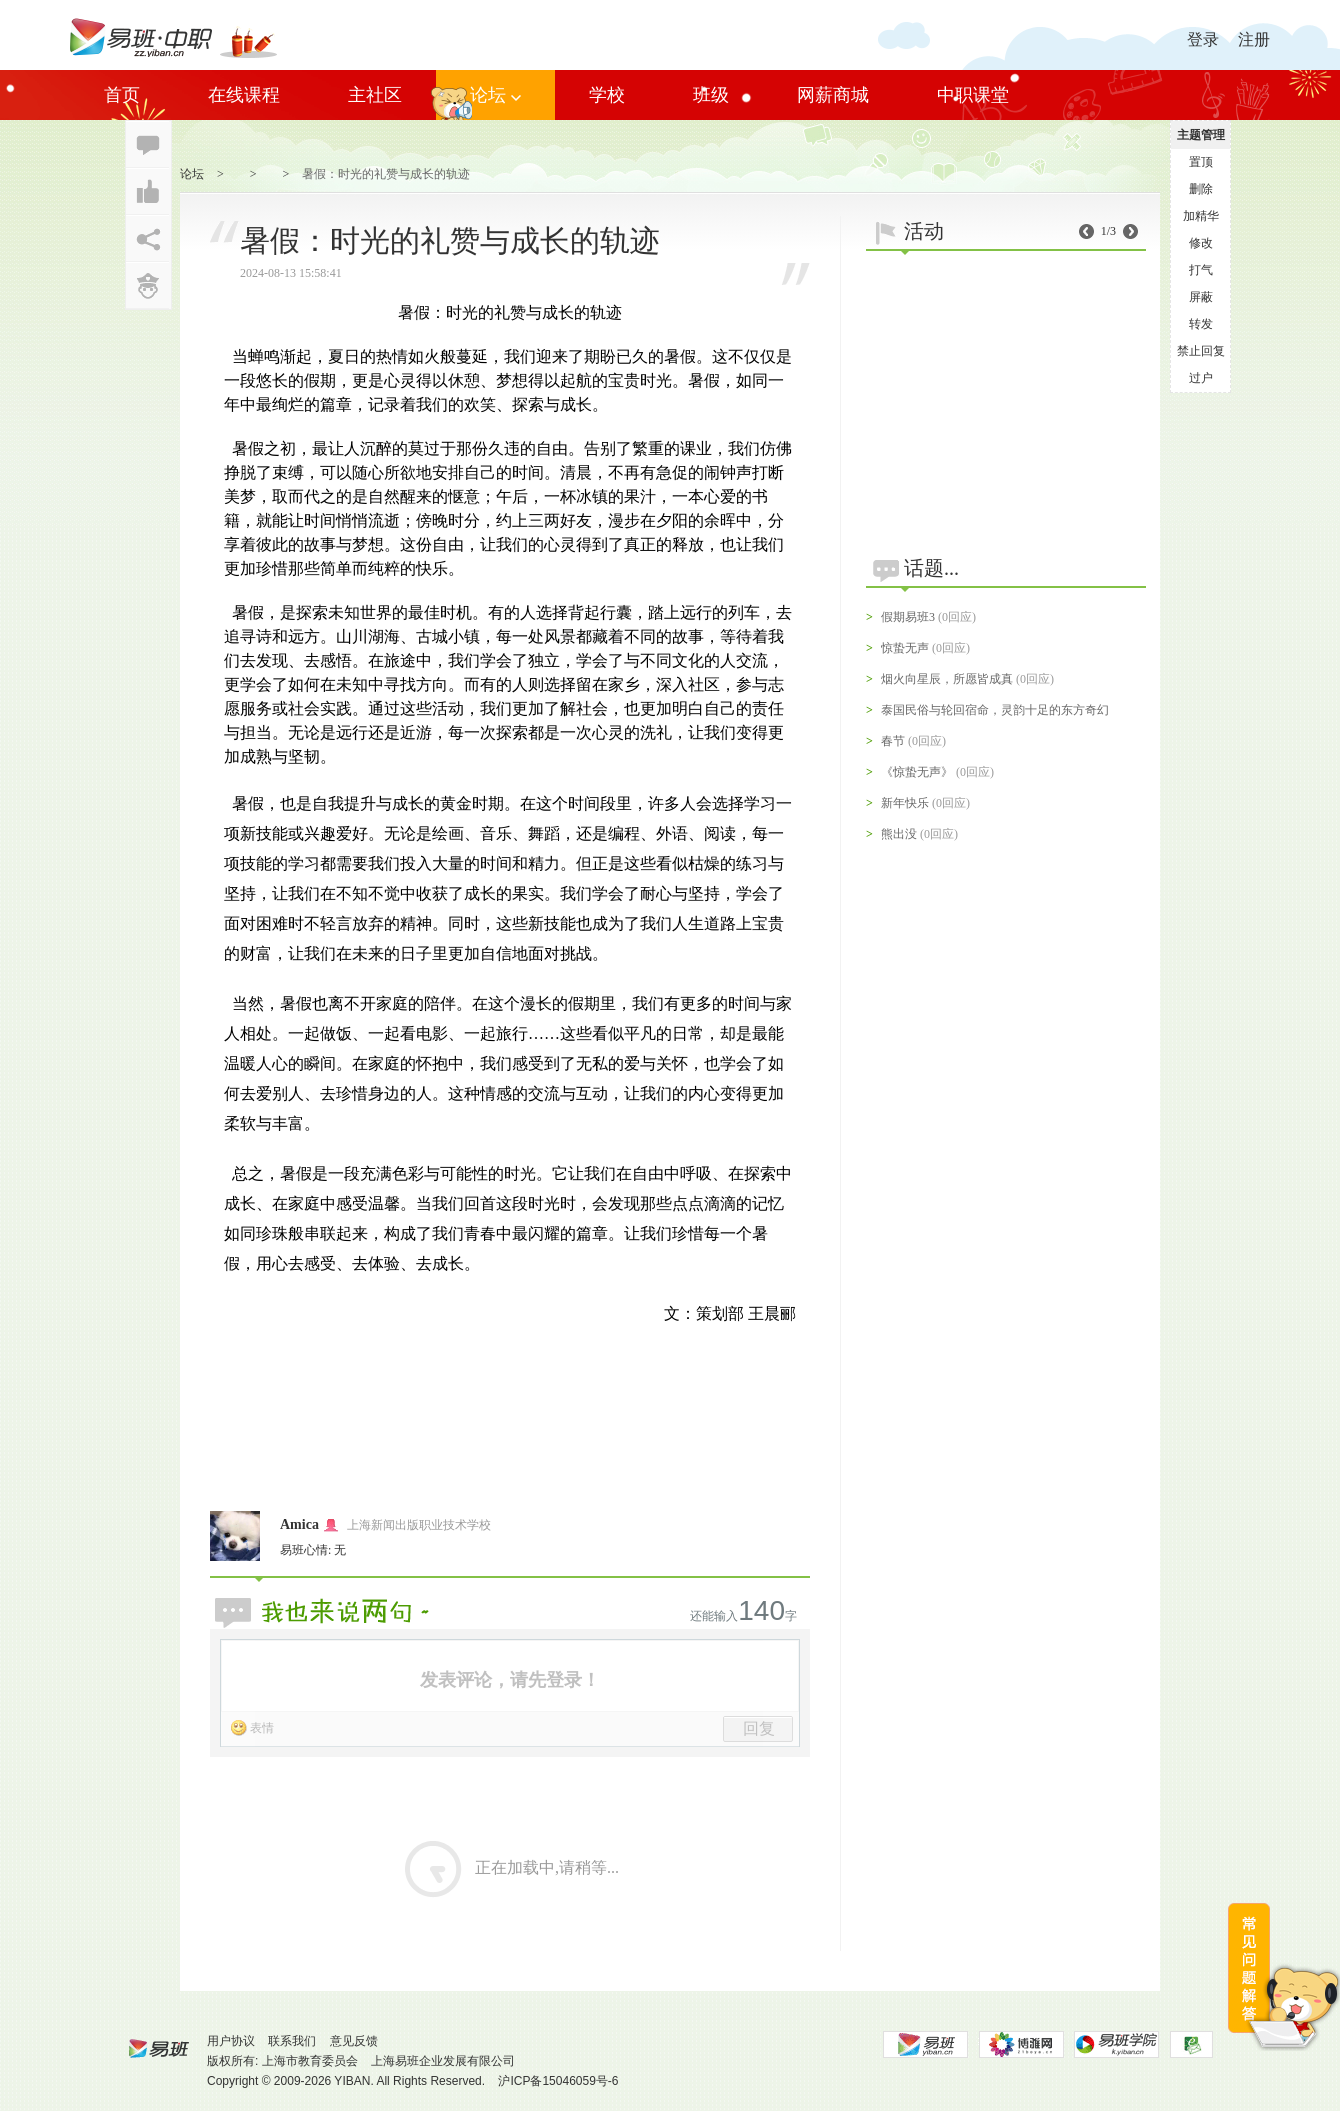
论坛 (495, 95)
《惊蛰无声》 (917, 772)
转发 (1201, 324)
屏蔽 (1201, 297)
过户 (1201, 378)
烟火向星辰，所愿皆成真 (947, 679)
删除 (1201, 189)
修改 (1201, 243)
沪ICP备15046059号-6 (558, 2081)
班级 (711, 95)
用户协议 (231, 2041)
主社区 (375, 95)
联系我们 (292, 2041)
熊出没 (899, 834)
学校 (607, 95)
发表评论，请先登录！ (510, 1680)
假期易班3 (908, 617)
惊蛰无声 (905, 648)
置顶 (1201, 162)
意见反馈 (354, 2041)
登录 (1203, 39)
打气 (1201, 270)
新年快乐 (905, 803)
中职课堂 (973, 95)
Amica (299, 1524)
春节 (893, 741)
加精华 (1201, 216)
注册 (1254, 39)
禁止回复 (1201, 351)
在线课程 (244, 95)
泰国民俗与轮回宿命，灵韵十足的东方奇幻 (995, 710)
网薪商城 (833, 95)
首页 (122, 95)
